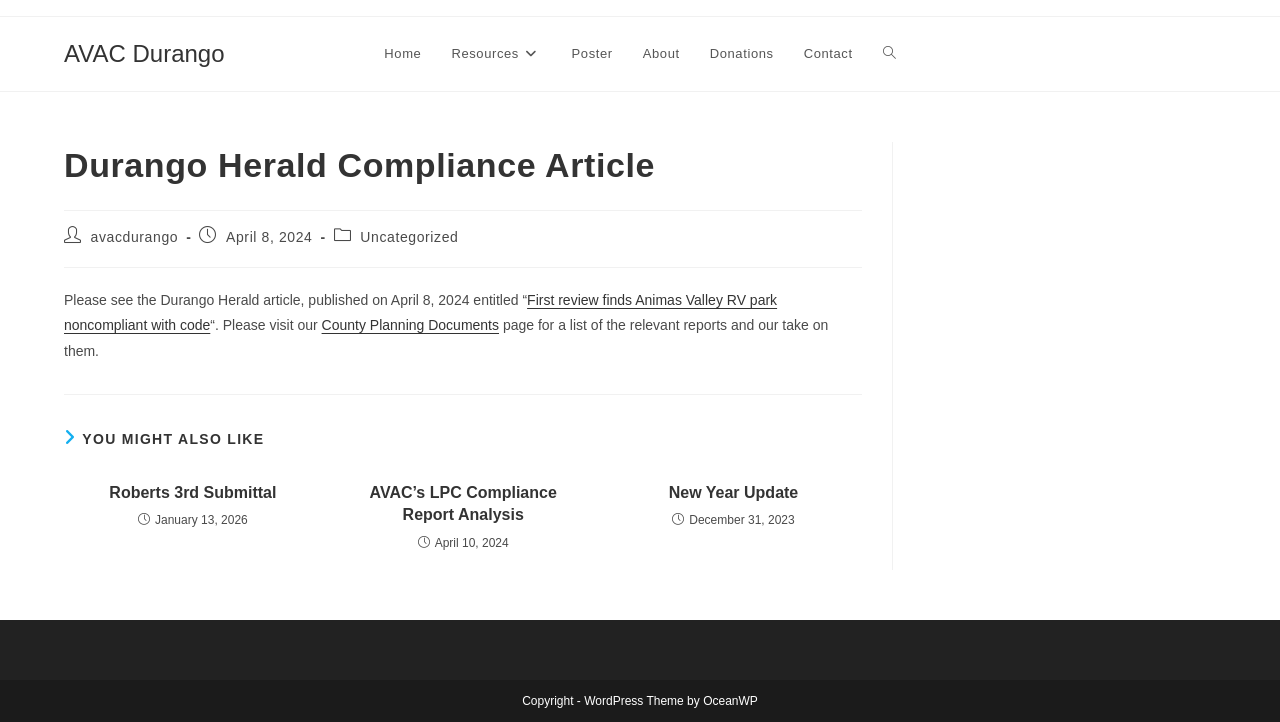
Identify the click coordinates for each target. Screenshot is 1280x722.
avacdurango (135, 237)
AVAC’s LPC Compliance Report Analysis (463, 503)
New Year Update (734, 492)
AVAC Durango (144, 53)
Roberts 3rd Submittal (192, 492)
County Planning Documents (410, 325)
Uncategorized (409, 237)
